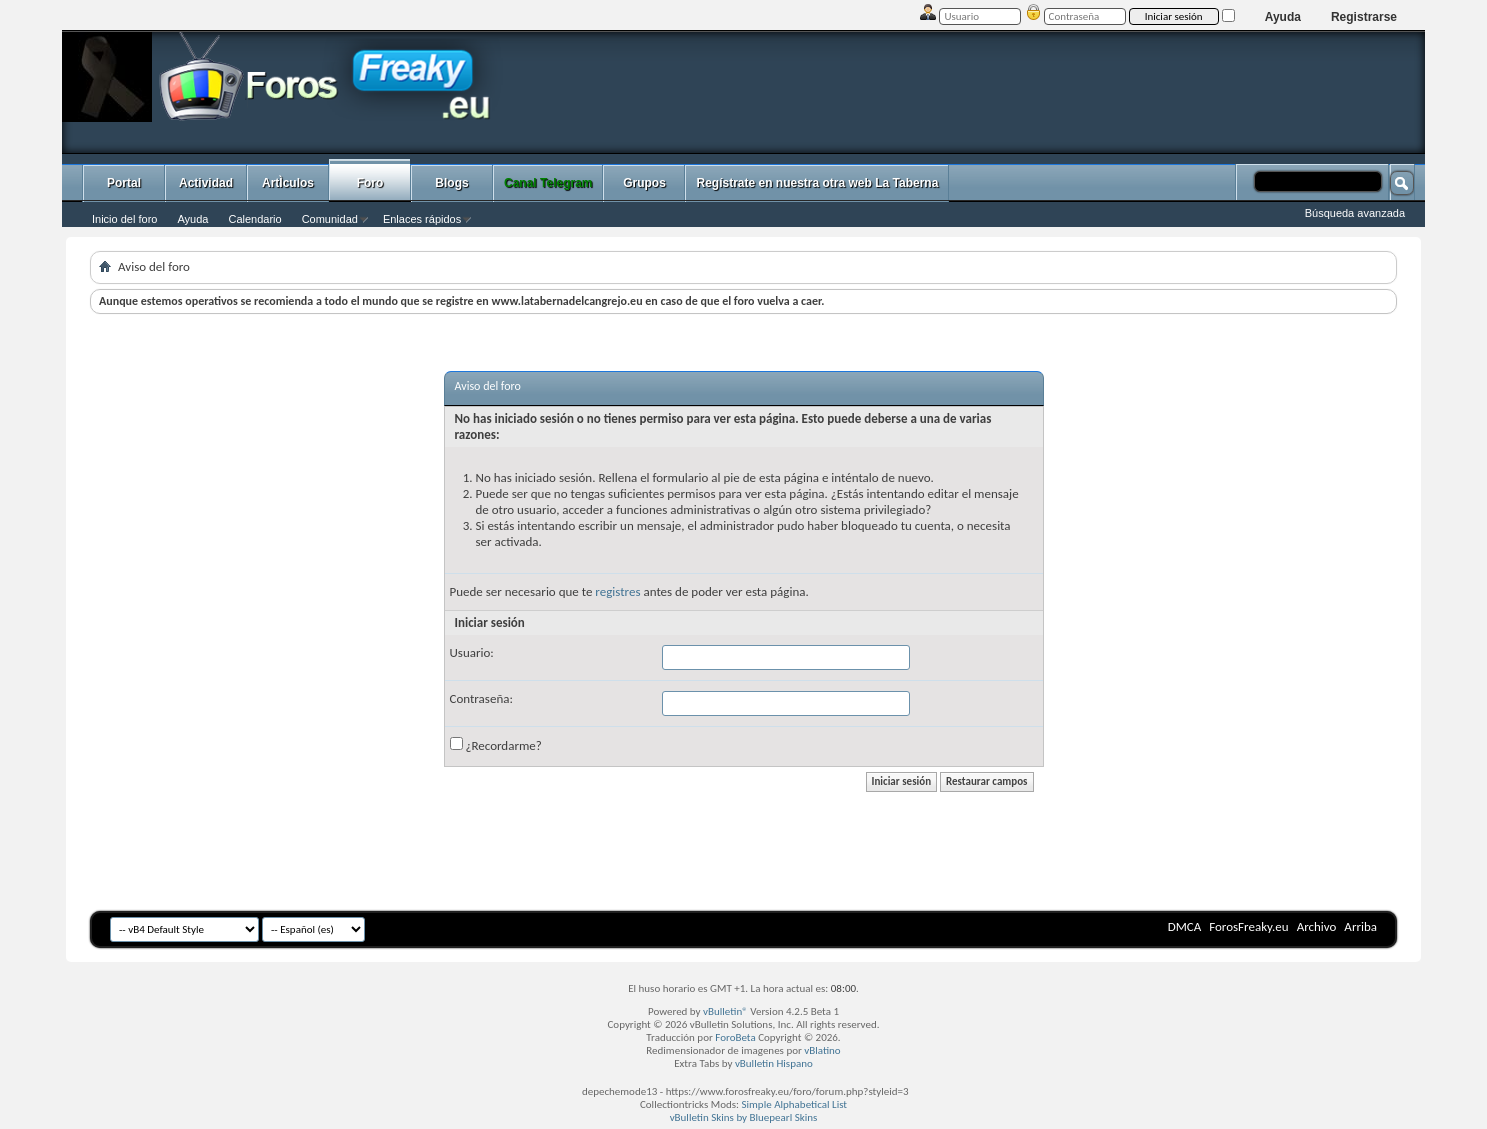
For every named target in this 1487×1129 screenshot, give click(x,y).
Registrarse (1364, 17)
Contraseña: (481, 698)
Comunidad (330, 219)
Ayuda (1283, 17)
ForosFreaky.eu (1248, 926)
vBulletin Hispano (774, 1063)
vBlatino (822, 1050)
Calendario (254, 219)
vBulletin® (725, 1011)
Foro (370, 183)
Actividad (206, 183)
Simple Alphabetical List (795, 1104)
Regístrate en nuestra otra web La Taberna (817, 183)
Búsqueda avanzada (1355, 213)
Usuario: (472, 652)
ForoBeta (735, 1037)
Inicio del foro (124, 219)
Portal (124, 183)
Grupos (644, 183)
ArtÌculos (288, 183)
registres (617, 591)
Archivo (1317, 926)
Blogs (451, 183)
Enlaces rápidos (422, 219)
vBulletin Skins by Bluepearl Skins (744, 1117)
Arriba (1360, 926)
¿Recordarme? (496, 745)
